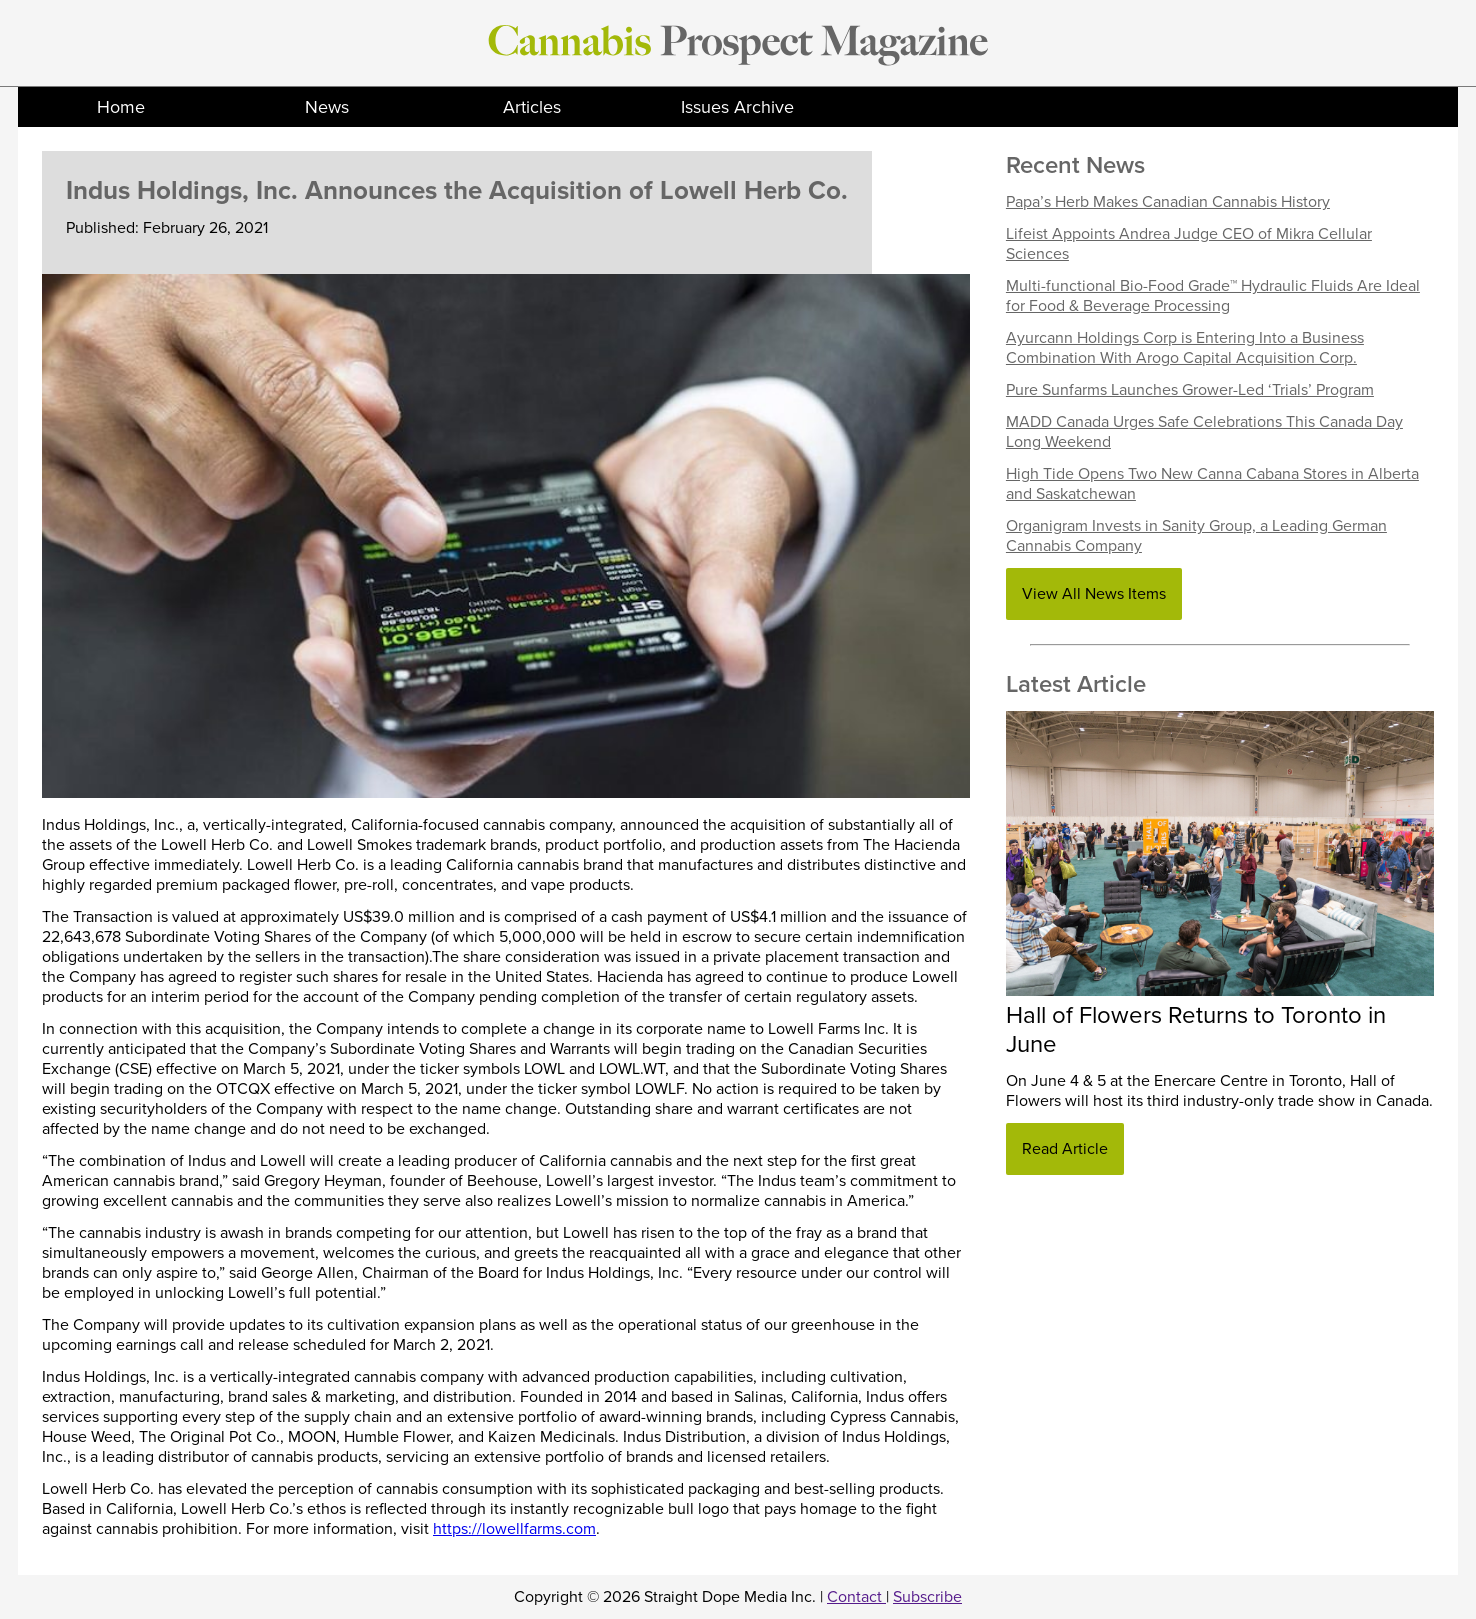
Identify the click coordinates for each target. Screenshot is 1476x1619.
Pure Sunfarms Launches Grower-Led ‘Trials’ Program (1190, 390)
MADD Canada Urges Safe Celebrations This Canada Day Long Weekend (1204, 432)
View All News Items (1094, 594)
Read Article (1065, 1149)
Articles (532, 107)
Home (121, 107)
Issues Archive (737, 107)
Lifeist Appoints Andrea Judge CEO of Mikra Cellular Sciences (1189, 244)
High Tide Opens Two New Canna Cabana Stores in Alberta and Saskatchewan (1212, 484)
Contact (856, 1597)
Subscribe (927, 1597)
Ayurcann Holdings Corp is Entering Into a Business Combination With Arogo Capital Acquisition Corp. (1185, 348)
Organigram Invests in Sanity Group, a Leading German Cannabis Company (1196, 536)
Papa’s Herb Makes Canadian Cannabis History (1168, 202)
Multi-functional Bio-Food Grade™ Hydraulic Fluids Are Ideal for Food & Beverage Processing (1213, 296)
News (327, 107)
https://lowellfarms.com (514, 1529)
